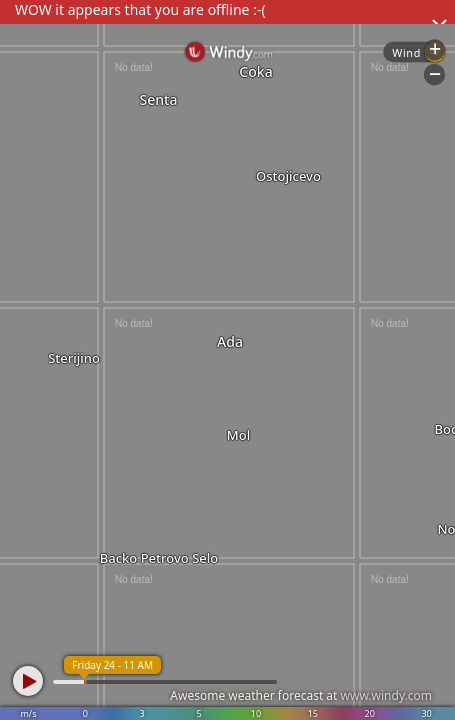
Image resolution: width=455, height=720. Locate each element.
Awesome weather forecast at (301, 695)
